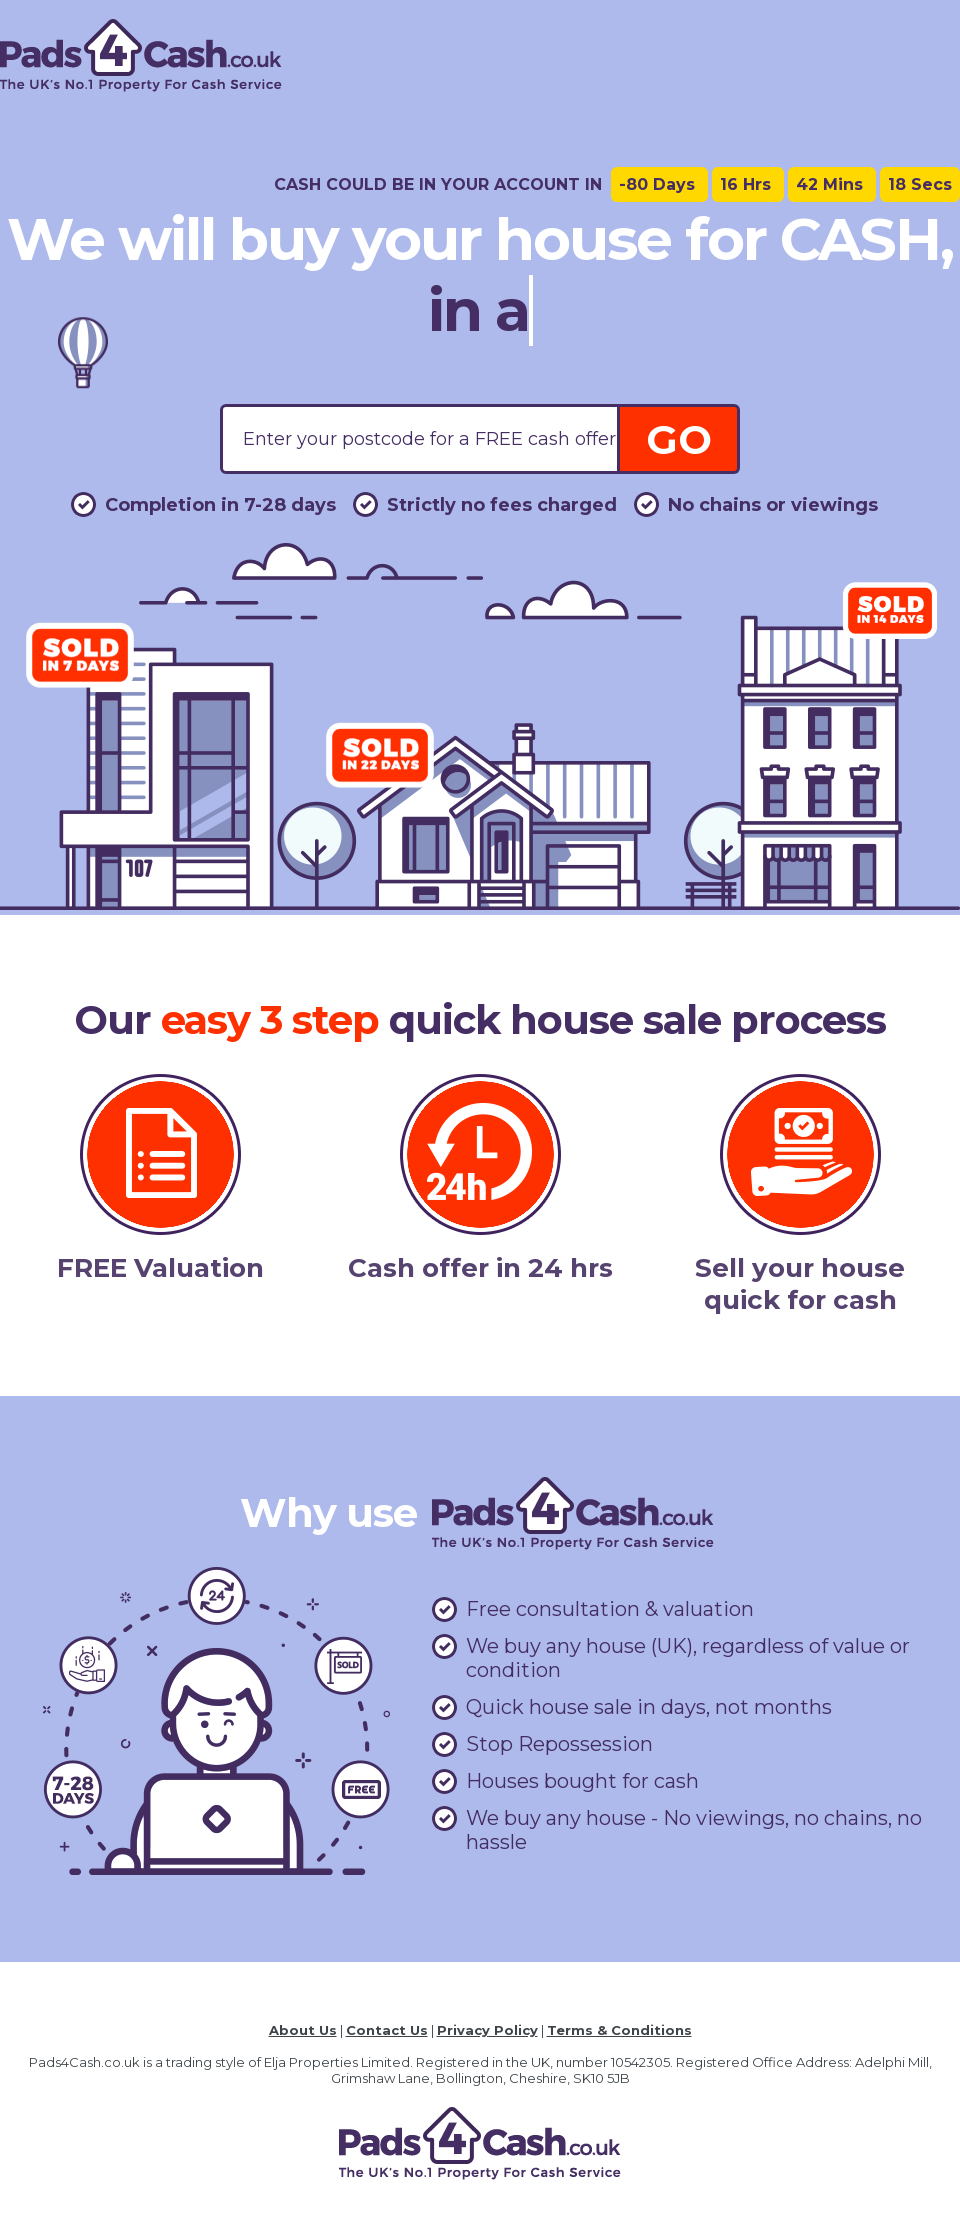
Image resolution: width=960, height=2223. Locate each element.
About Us (303, 2030)
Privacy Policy (487, 2030)
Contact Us (387, 2030)
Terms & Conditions (619, 2030)
